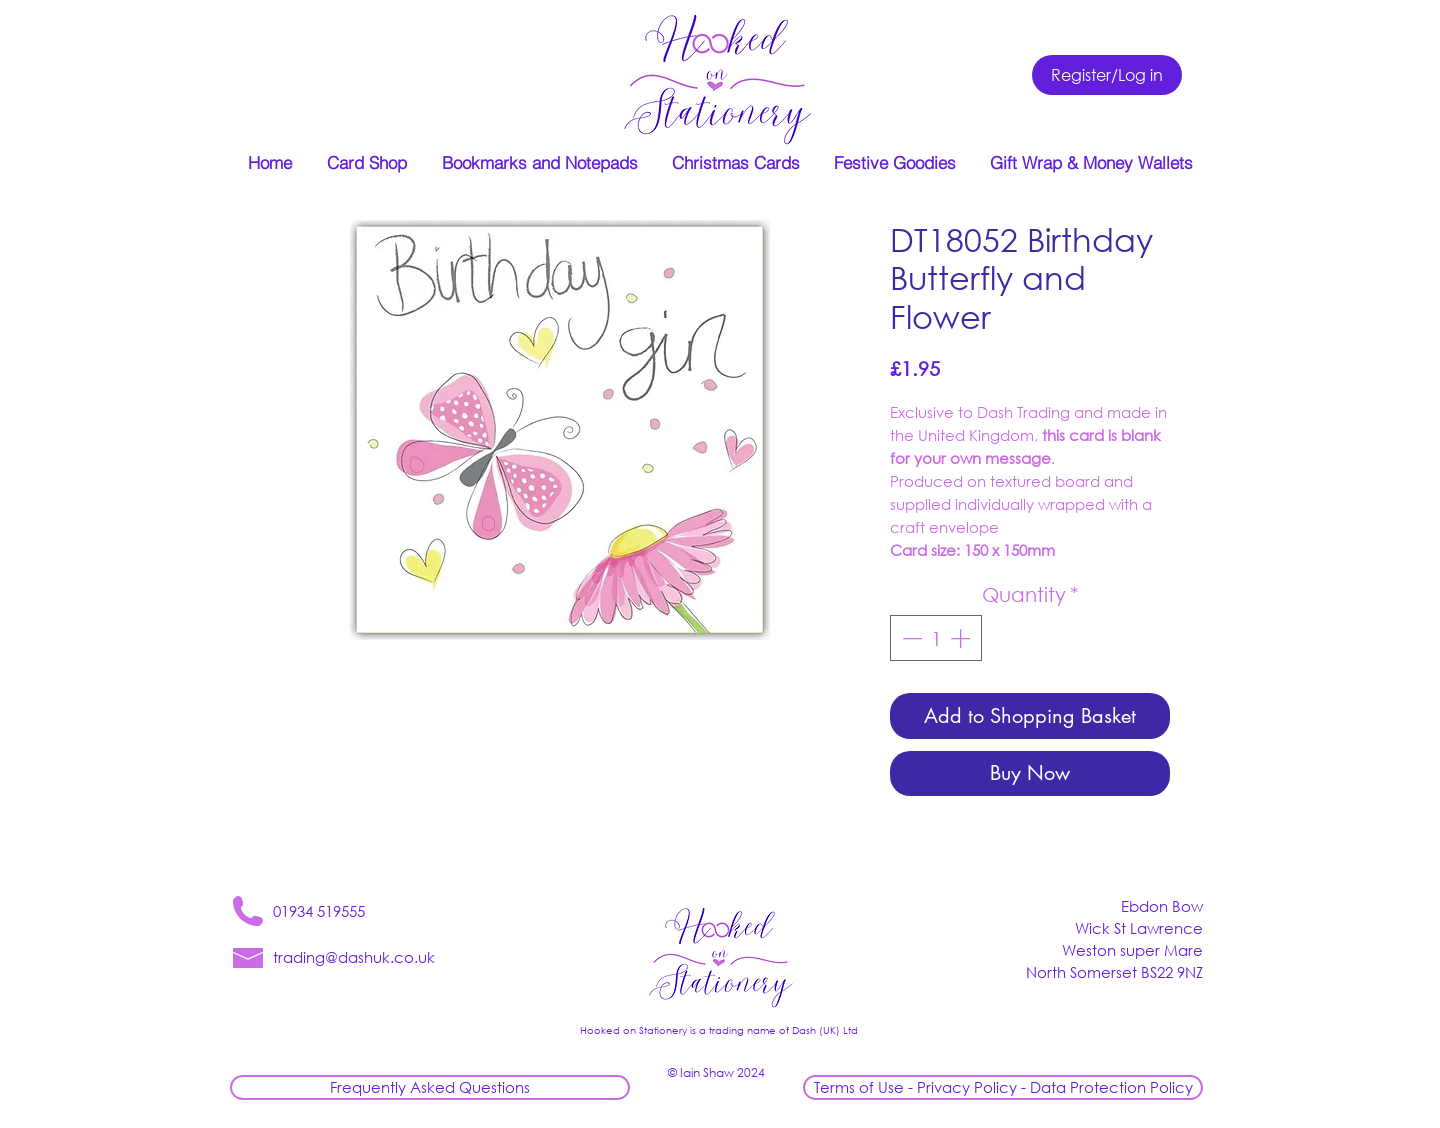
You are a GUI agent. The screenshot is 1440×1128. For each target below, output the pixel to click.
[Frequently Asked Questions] (430, 1087)
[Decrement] (910, 638)
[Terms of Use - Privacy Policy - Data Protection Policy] (1003, 1087)
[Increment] (962, 638)
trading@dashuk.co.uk (354, 957)
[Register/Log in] (1107, 75)
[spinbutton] (936, 638)
